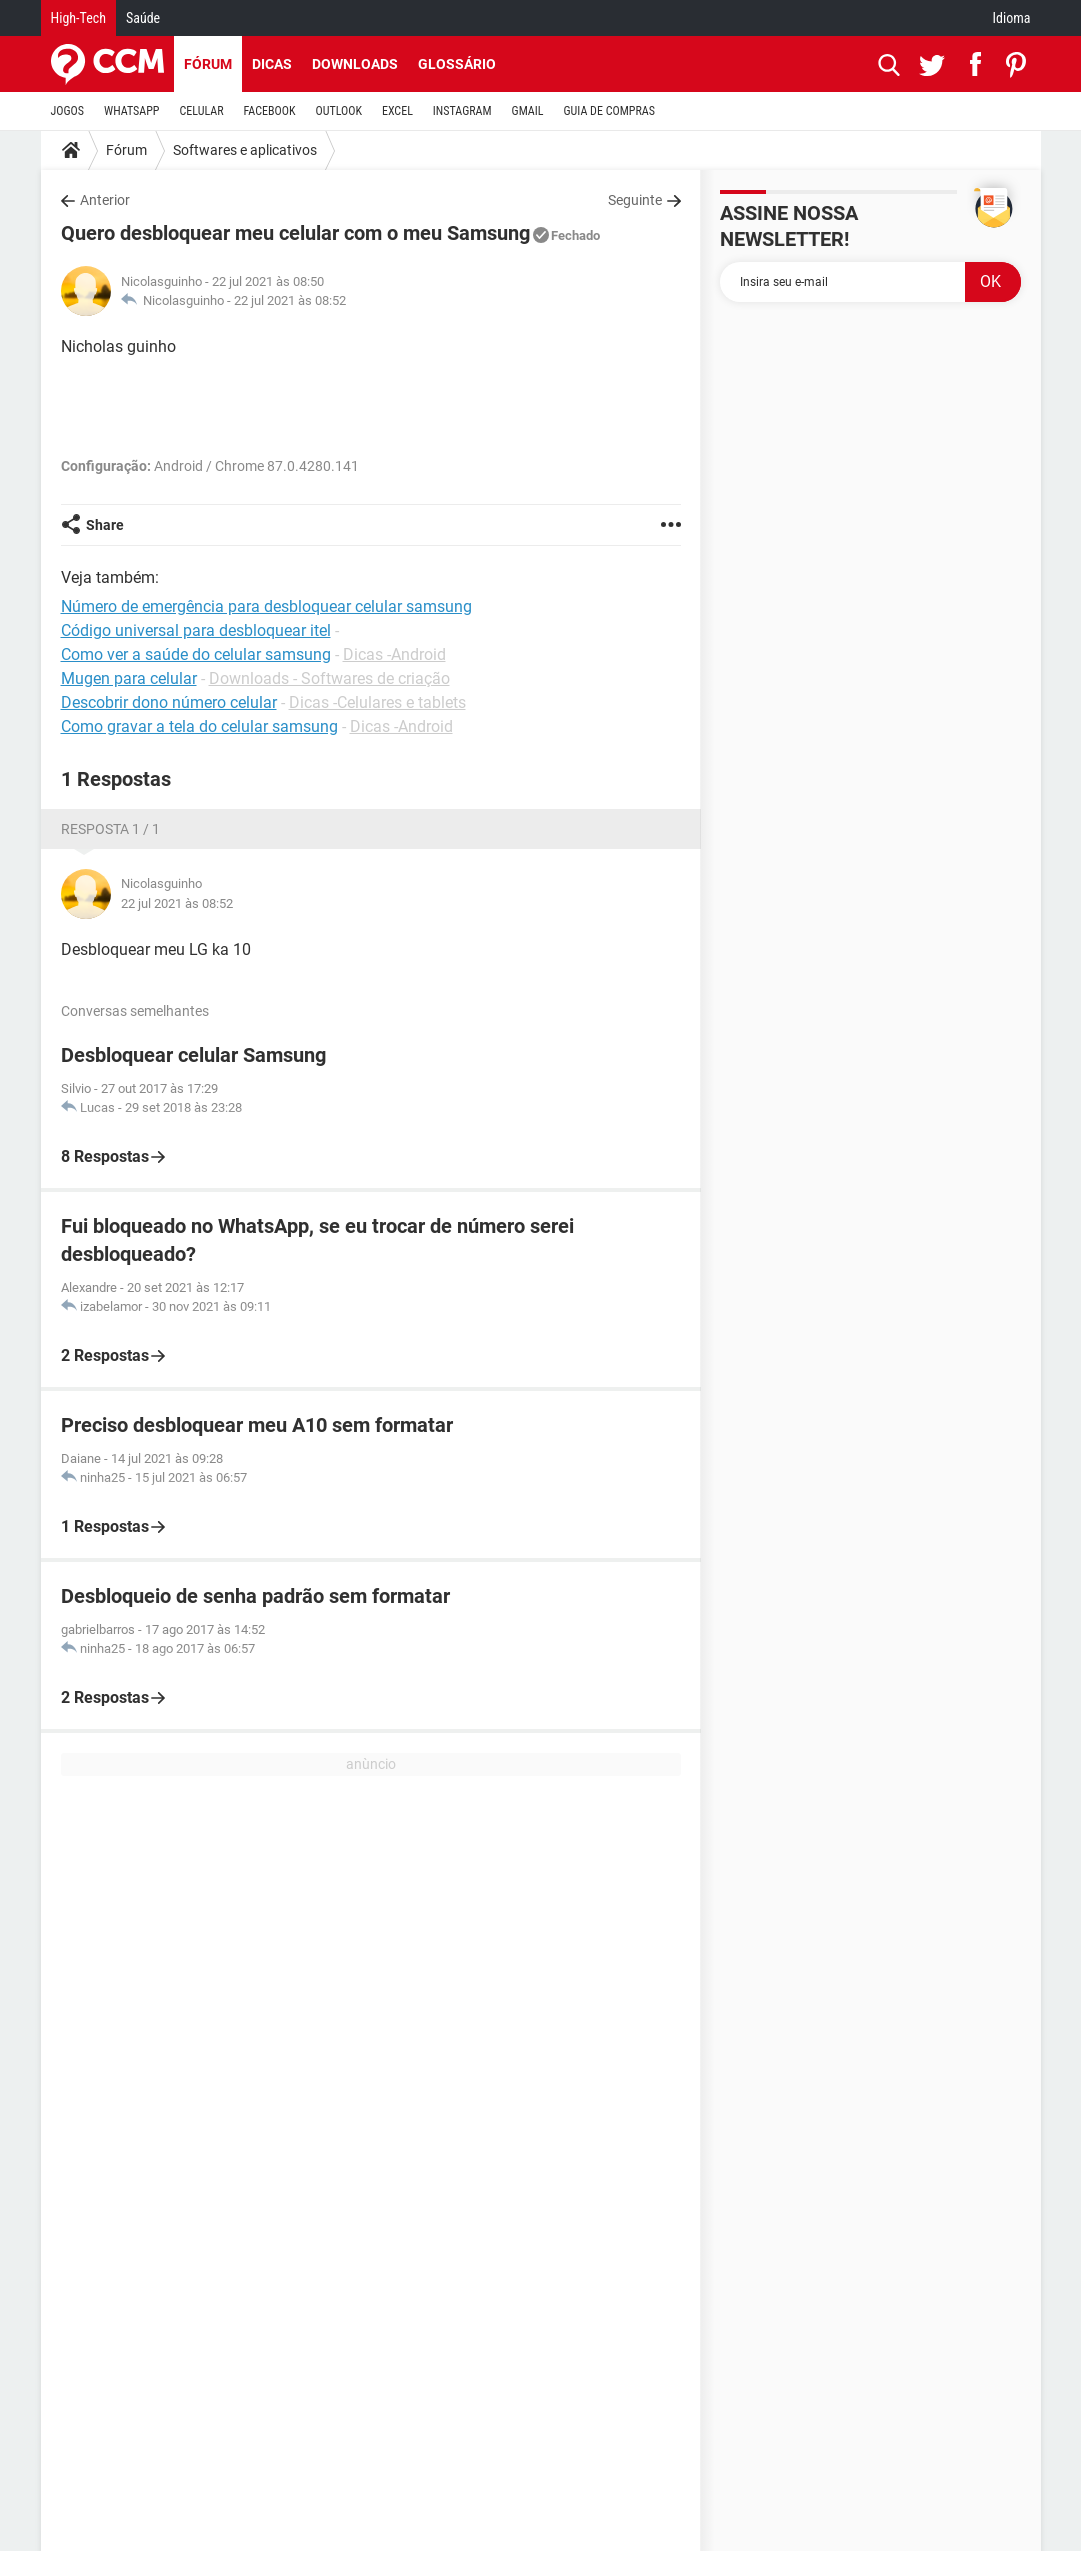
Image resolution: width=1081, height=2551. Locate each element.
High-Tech (78, 18)
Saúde (143, 18)
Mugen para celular (129, 678)
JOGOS (68, 111)
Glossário (457, 64)
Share (105, 525)
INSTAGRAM (462, 111)
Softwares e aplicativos (245, 150)
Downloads (355, 64)
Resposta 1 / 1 (110, 829)
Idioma (1012, 18)
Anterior (105, 200)
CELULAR (202, 111)
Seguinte (635, 200)
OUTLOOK (338, 111)
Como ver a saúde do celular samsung (196, 654)
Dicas (272, 64)
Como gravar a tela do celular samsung (199, 726)
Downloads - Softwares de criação (329, 678)
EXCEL (397, 111)
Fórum (208, 64)
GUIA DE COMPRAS (609, 111)
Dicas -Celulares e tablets (377, 702)
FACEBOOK (270, 111)
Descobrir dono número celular (169, 702)
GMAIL (528, 111)
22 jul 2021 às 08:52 (290, 300)
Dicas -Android (394, 654)
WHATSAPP (131, 111)
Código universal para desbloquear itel (196, 630)
